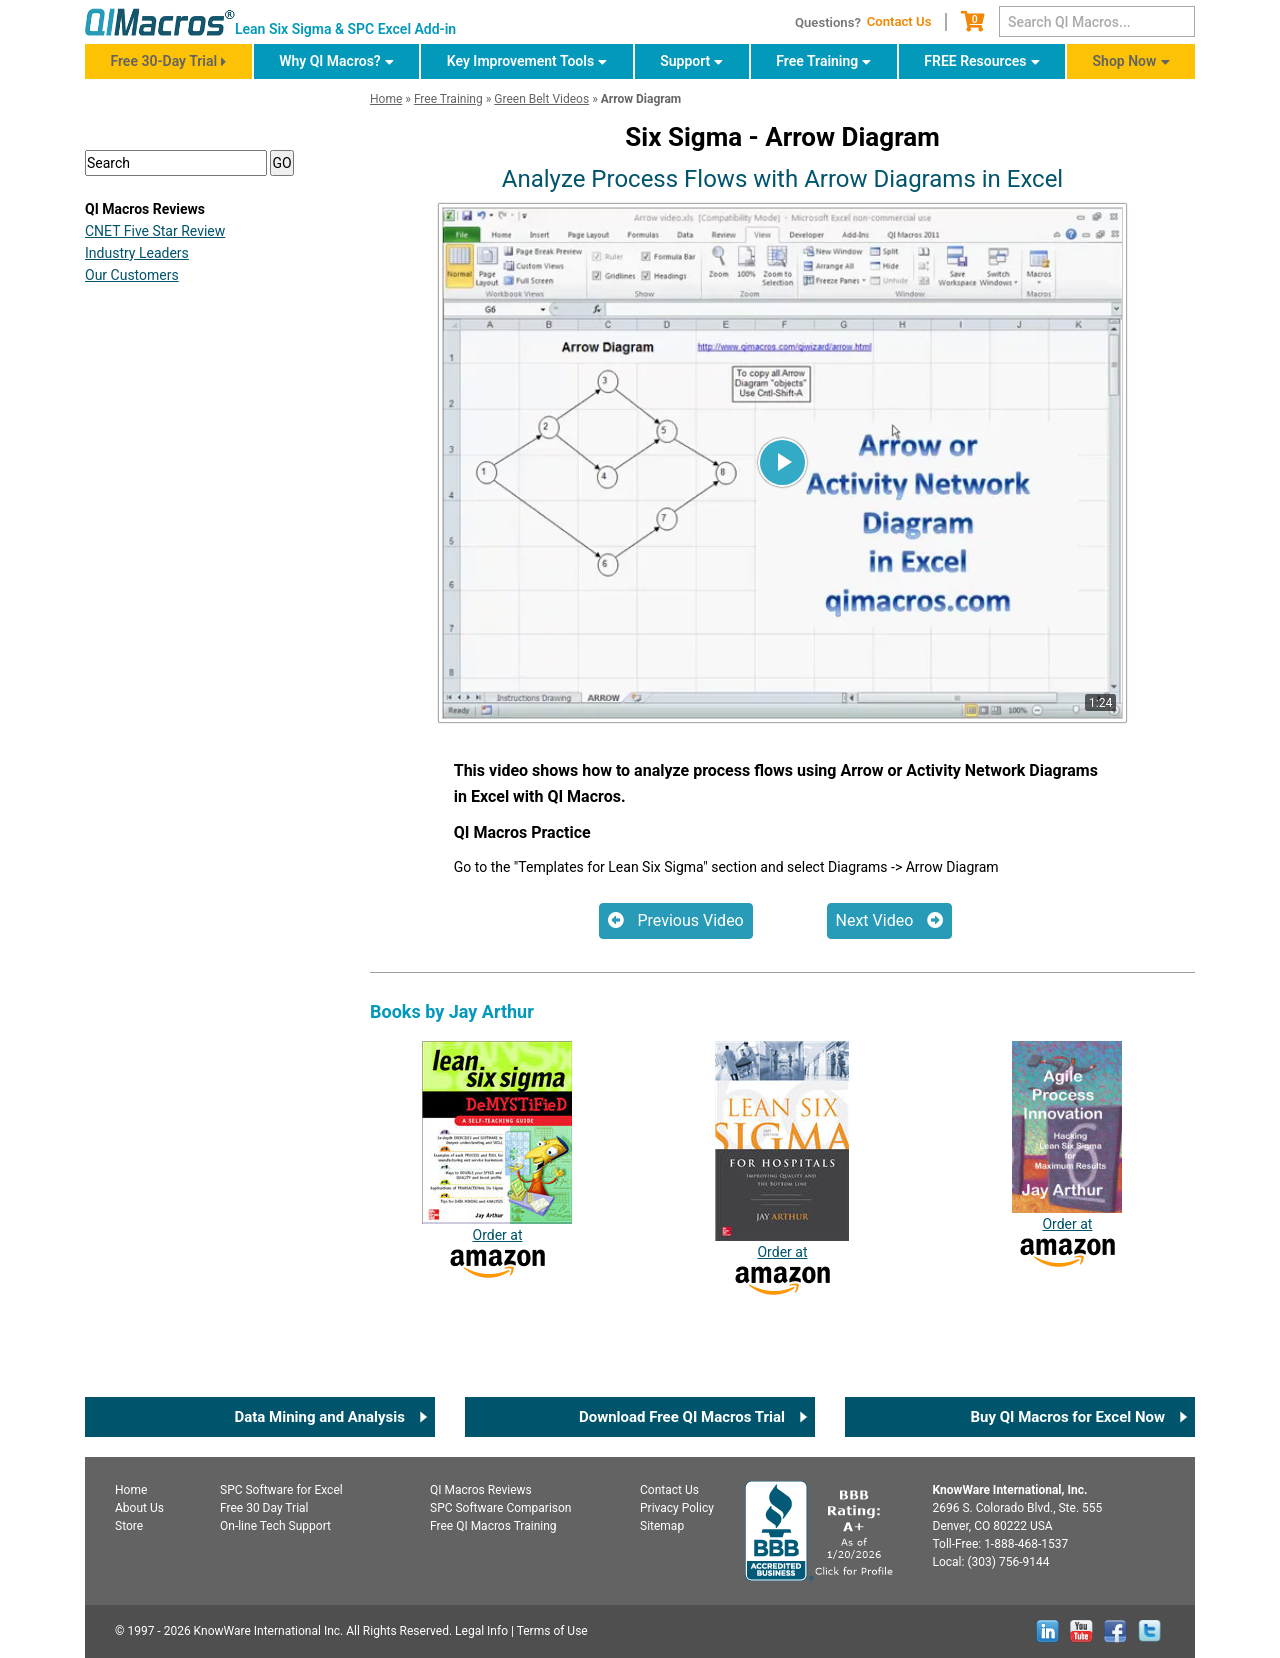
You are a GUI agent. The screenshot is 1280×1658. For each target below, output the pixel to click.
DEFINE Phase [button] (164, 353)
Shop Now (1125, 61)
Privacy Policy (677, 1508)
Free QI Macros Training (493, 1526)
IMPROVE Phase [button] (172, 476)
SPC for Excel (281, 1490)
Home (131, 1490)
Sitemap (662, 1526)
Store (129, 1526)
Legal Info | (484, 1631)
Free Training (817, 61)
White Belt (139, 796)
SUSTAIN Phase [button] (170, 517)
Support (685, 61)
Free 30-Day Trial (163, 61)
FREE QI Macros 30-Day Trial (212, 254)
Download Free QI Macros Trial (682, 1417)
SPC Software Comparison (500, 1508)
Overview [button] (146, 312)
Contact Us (899, 21)
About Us (139, 1508)
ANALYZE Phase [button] (171, 435)
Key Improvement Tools (520, 61)
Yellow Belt (142, 827)
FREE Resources (975, 61)
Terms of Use (552, 1631)
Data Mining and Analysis (319, 1417)
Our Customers (132, 1013)
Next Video (890, 920)
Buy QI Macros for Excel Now (1067, 1417)
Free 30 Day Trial (264, 1508)
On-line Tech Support (275, 1526)
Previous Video (676, 920)
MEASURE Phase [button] (174, 394)
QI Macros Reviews (481, 1490)
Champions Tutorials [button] (187, 558)
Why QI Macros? (330, 61)
